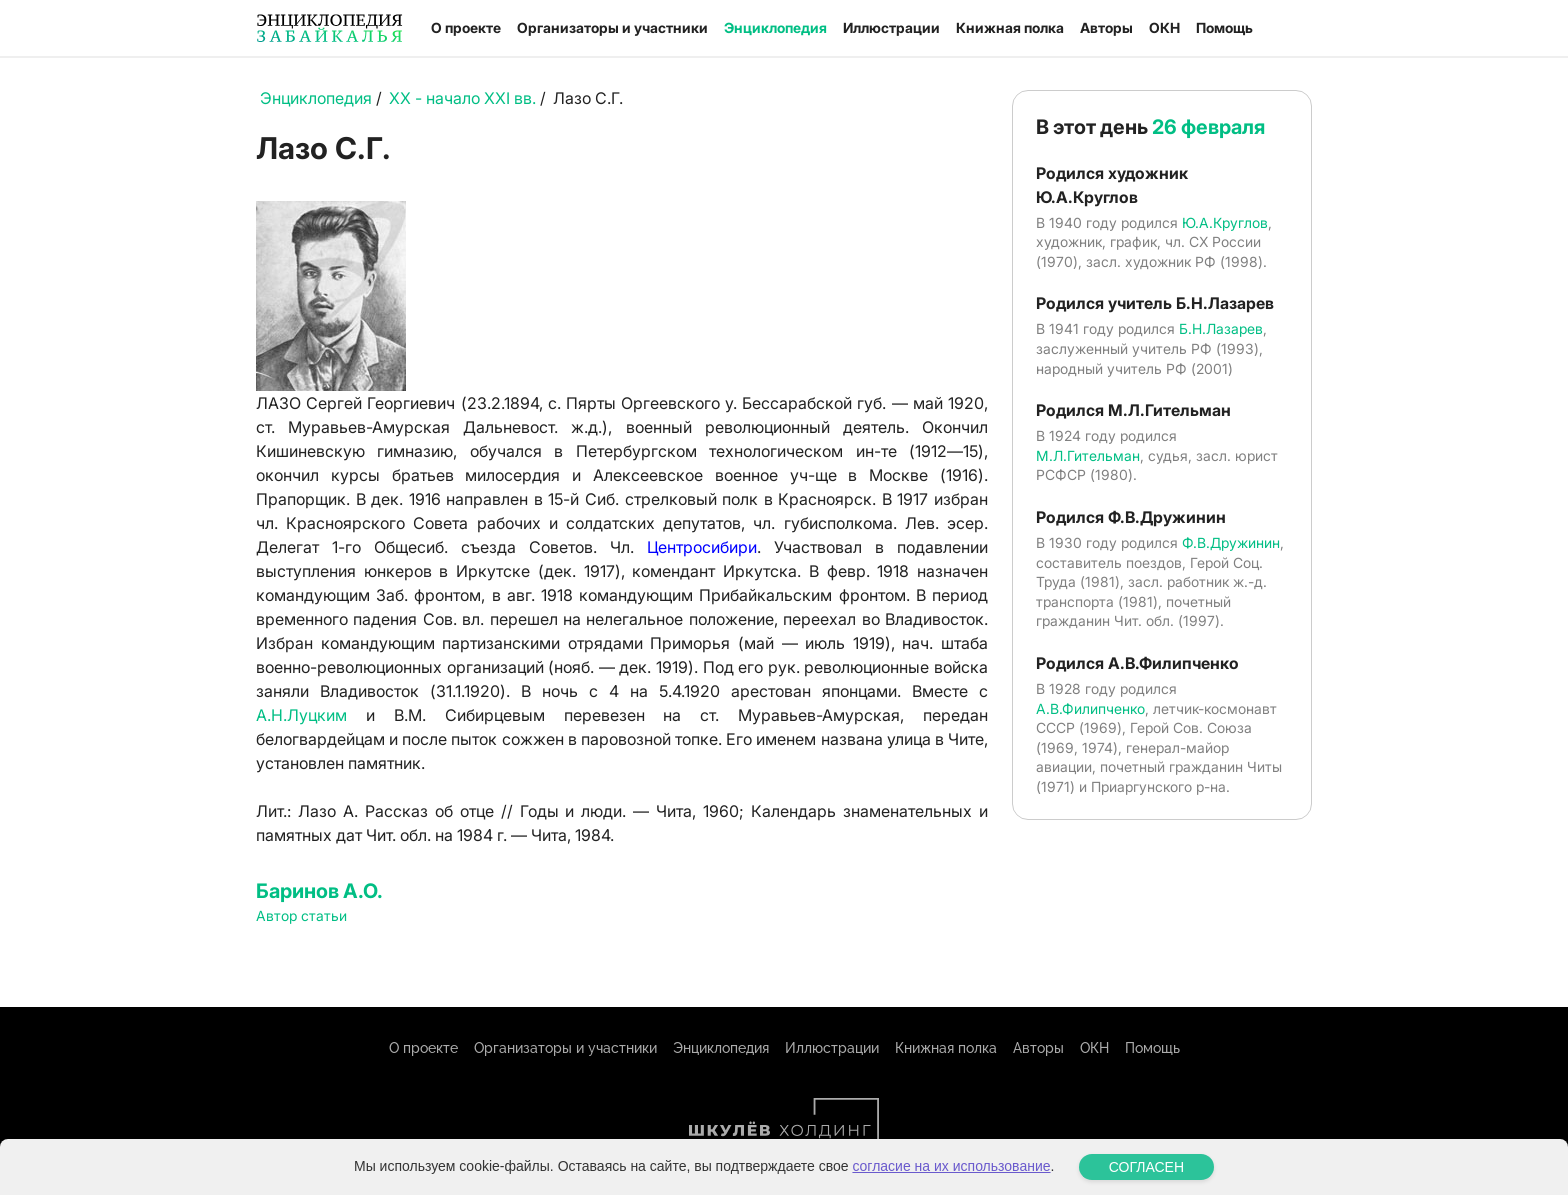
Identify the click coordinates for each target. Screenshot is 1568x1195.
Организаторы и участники (612, 27)
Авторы (1106, 27)
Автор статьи (301, 915)
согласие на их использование (951, 1166)
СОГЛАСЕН (1146, 1167)
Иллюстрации (891, 27)
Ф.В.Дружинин (1231, 542)
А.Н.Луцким (301, 715)
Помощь (1224, 27)
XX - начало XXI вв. (462, 98)
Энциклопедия (775, 27)
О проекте (466, 27)
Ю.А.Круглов (1225, 222)
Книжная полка (1010, 27)
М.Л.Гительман (1088, 455)
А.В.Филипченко (1090, 708)
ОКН (1164, 27)
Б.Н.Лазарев (1221, 328)
